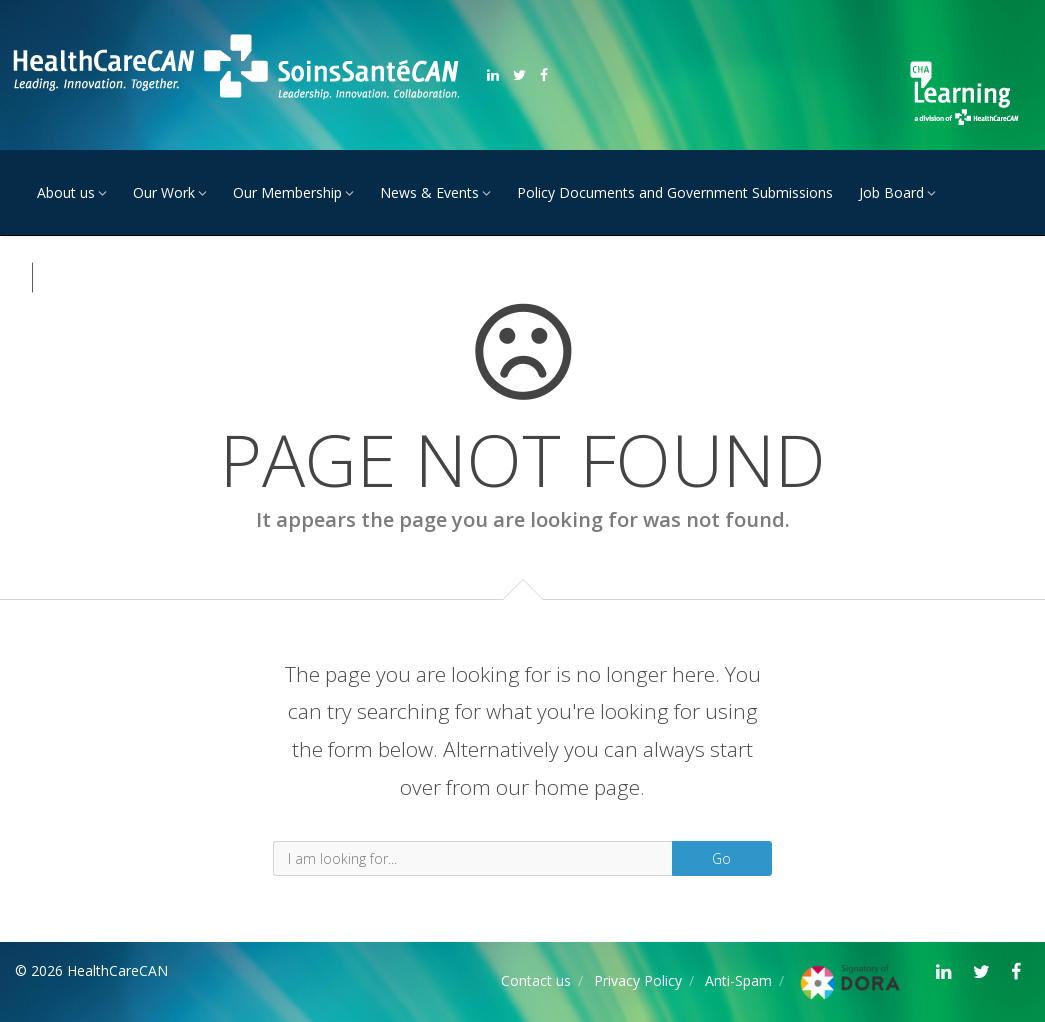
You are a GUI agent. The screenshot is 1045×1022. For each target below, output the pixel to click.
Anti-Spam (738, 980)
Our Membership (287, 192)
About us (66, 192)
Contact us (536, 980)
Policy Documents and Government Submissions (675, 192)
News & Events (429, 192)
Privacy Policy (638, 980)
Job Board (891, 192)
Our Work (164, 192)
